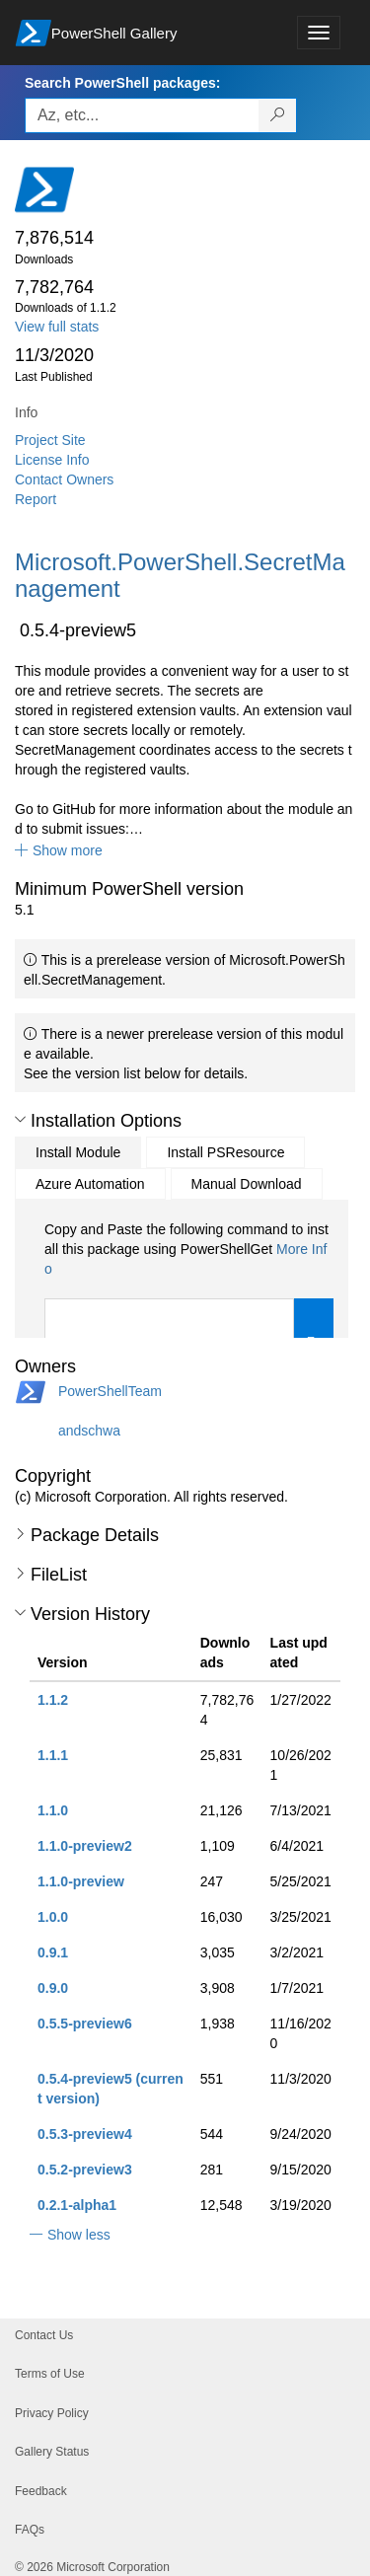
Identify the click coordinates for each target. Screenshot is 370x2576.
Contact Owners (64, 479)
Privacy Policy (52, 2413)
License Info (52, 460)
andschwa (89, 1430)
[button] (59, 850)
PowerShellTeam (110, 1391)
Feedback (41, 2491)
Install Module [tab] (78, 1152)
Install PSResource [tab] (225, 1152)
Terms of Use (50, 2374)
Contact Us (44, 2335)
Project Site (50, 440)
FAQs (29, 2530)
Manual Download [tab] (246, 1184)
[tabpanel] (188, 1306)
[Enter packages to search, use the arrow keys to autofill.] (142, 115)
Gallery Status (52, 2452)
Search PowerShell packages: (122, 83)
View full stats (57, 326)
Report (35, 499)
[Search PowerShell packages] (278, 115)
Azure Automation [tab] (90, 1184)
